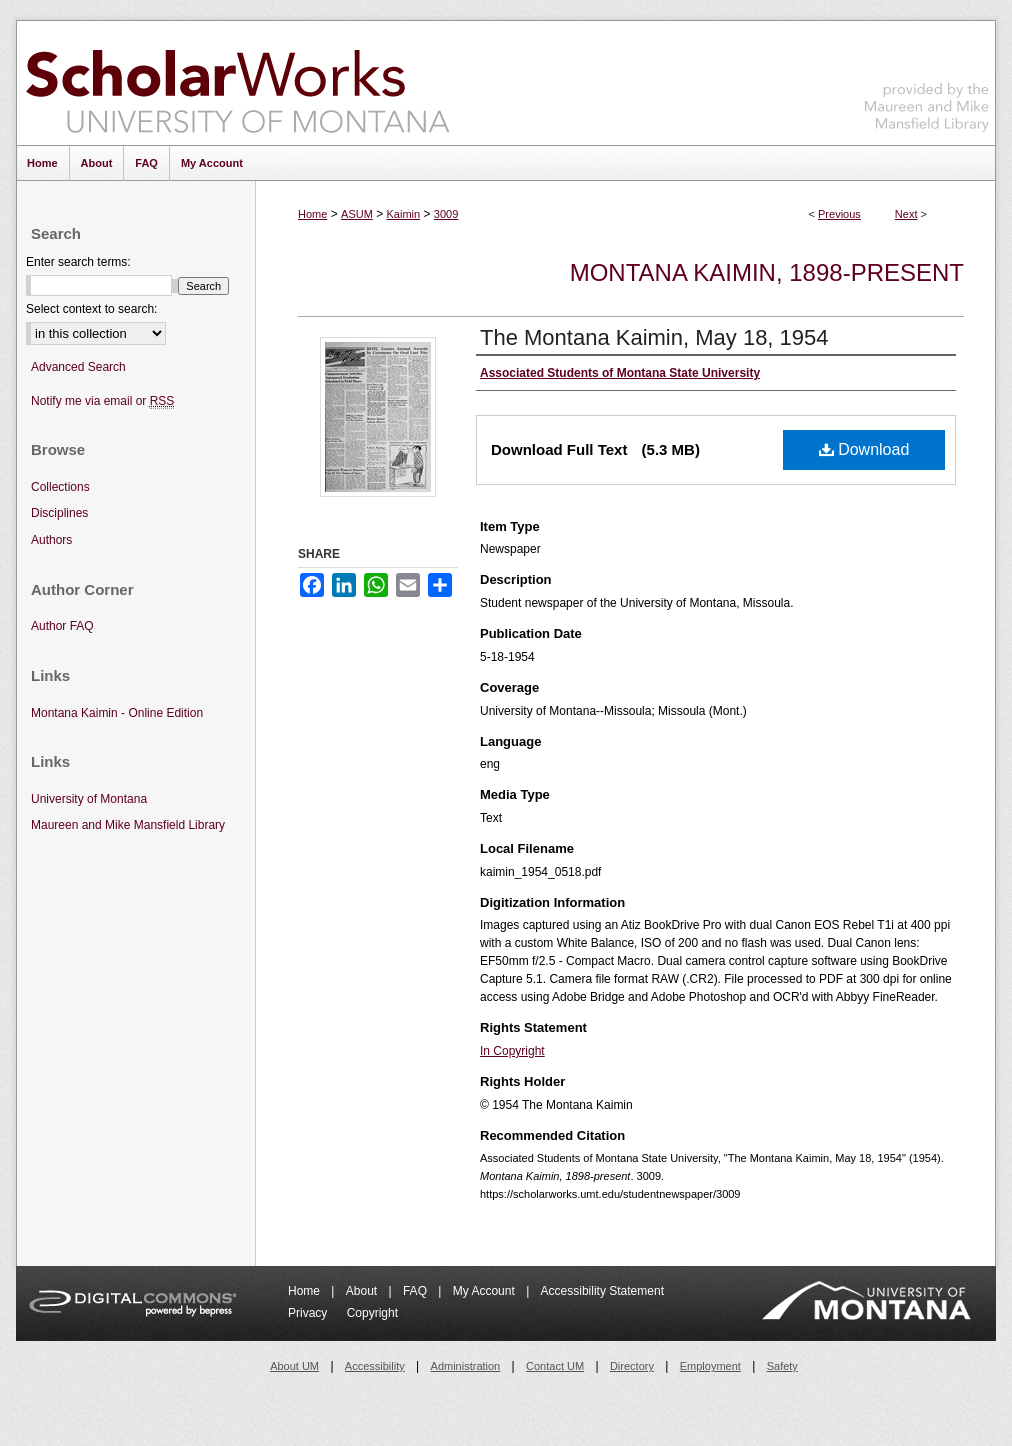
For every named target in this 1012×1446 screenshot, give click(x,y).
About (363, 1291)
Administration (466, 1366)
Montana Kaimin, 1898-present (767, 272)
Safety (782, 1366)
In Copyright (512, 1051)
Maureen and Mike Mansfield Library (927, 79)
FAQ (416, 1291)
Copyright (372, 1313)
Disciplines (59, 513)
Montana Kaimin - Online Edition (117, 713)
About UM (294, 1366)
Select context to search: (91, 309)
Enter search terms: (78, 262)
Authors (51, 540)
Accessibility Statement (602, 1291)
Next (906, 214)
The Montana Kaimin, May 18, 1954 (654, 337)
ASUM (357, 214)
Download (864, 449)
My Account (485, 1291)
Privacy (309, 1313)
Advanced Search (78, 367)
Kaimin (404, 214)
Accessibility (375, 1366)
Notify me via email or (102, 401)
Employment (710, 1366)
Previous (839, 214)
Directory (632, 1366)
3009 (446, 214)
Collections (60, 487)
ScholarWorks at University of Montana (237, 83)
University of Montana (89, 799)
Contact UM (555, 1366)
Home (312, 214)
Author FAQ (62, 626)
